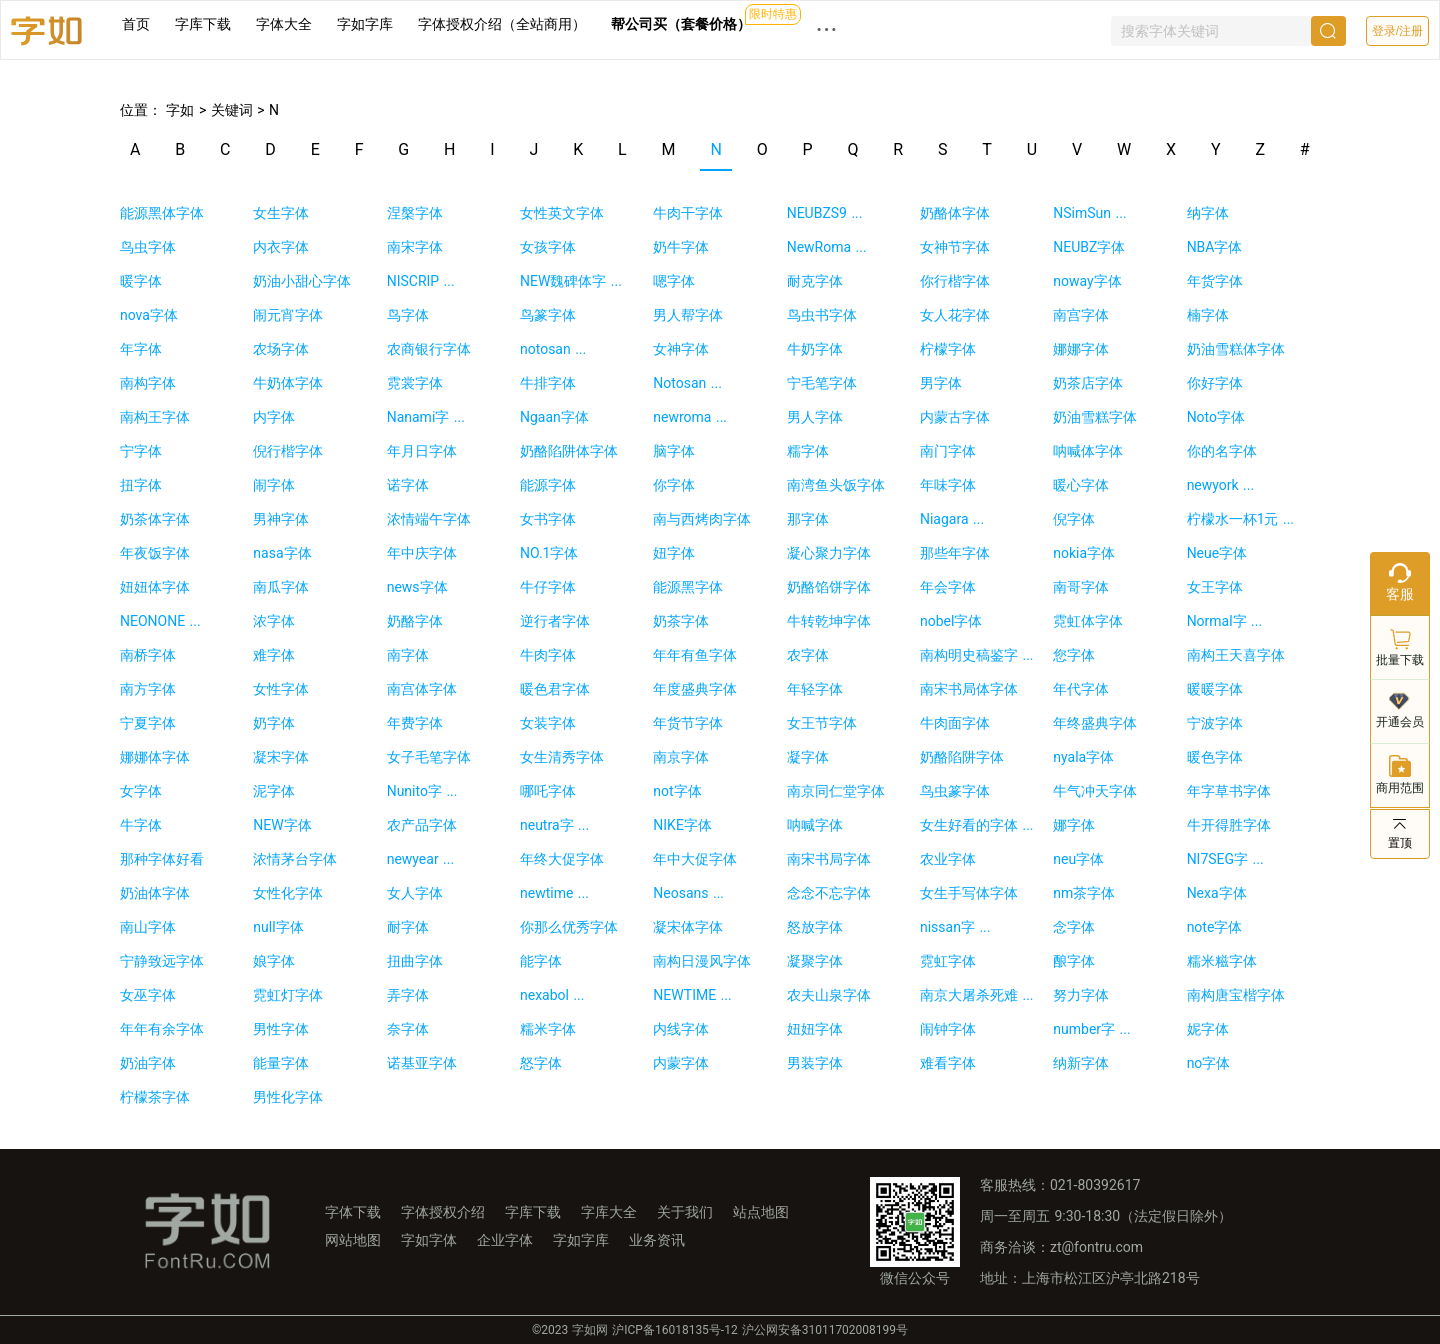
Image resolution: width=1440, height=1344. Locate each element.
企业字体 (505, 1240)
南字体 (408, 655)
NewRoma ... (827, 247)
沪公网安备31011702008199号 (825, 1330)
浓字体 (274, 621)
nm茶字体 (1084, 893)
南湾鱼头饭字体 (836, 485)
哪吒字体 (548, 791)
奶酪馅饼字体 (829, 587)
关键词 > (240, 110)
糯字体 (808, 451)
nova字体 (149, 315)
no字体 (1209, 1063)
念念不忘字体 (829, 893)
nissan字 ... (955, 927)
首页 (136, 24)
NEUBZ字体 (1089, 247)
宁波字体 (1215, 723)
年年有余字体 (162, 1029)
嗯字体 (674, 281)
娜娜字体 (1081, 349)
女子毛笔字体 (429, 757)
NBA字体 (1215, 247)
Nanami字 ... (426, 417)
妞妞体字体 (155, 587)
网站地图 (353, 1240)
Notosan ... (687, 383)
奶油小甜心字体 (302, 281)
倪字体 (1074, 519)
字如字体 (429, 1240)
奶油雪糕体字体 (1236, 349)
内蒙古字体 (955, 417)
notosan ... (553, 349)
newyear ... (421, 859)
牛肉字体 (548, 655)
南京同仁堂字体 (836, 791)
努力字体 (1081, 995)
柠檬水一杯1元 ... (1240, 519)
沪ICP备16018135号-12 (674, 1330)
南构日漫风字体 (702, 961)
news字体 (417, 587)
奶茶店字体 (1088, 383)
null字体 (278, 927)
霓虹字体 (948, 961)
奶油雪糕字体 (1095, 417)
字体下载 (353, 1212)
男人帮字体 (688, 315)
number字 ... (1091, 1029)
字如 (178, 110)
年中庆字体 (422, 553)
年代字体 (1081, 689)
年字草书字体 (1229, 791)
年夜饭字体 (155, 553)
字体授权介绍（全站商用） (502, 24)
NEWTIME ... (692, 995)
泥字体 (274, 791)
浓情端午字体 (429, 519)
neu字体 (1078, 859)
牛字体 (141, 825)
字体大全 (284, 24)
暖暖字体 (1215, 689)
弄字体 (408, 995)
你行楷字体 (955, 281)
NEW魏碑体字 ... (571, 281)
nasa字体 (282, 553)
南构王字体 (155, 417)
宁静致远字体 (162, 961)
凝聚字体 (815, 961)
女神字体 (681, 349)
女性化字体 (288, 893)
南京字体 (681, 757)
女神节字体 (955, 247)
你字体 (674, 485)
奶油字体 (148, 1063)
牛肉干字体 (688, 213)
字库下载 (203, 24)
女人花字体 (955, 315)
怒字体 (541, 1063)
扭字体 (141, 485)
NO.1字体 (549, 553)
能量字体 (281, 1063)
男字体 (941, 383)
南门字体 (948, 451)
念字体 (1074, 927)
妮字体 (1208, 1029)
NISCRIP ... (421, 281)
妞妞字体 (815, 1029)
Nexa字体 (1217, 893)
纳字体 (1208, 213)
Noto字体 (1216, 417)
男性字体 (281, 1029)
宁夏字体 (148, 723)
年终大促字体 (562, 859)
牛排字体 (548, 383)
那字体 (808, 519)
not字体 (677, 791)
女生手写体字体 (969, 893)
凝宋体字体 (688, 927)
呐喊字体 (815, 825)
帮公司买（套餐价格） (681, 24)
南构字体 (148, 383)
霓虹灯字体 (288, 995)
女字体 (141, 791)
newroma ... (690, 417)
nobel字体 (951, 621)
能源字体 (548, 485)
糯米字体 (548, 1029)
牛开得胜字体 (1229, 825)
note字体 (1215, 927)
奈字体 (408, 1029)
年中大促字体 (695, 859)
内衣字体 (281, 247)
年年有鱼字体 (695, 655)
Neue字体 (1217, 553)
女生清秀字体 (562, 757)
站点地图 (761, 1212)
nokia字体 (1084, 553)
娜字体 (1074, 825)
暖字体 (141, 281)
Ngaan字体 (554, 417)
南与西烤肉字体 (702, 519)
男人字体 (815, 417)
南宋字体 (415, 247)
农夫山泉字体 (829, 995)
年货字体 (1215, 281)
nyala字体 (1083, 757)
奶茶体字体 (155, 519)
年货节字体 (688, 723)
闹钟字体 (948, 1029)
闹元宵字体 (288, 315)
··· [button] (827, 29)
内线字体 (681, 1029)
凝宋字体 (281, 757)
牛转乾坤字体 (829, 621)
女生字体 (281, 213)
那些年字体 (955, 553)
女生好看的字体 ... (977, 825)
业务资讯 (657, 1240)
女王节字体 (822, 723)
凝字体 (808, 757)
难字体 (274, 655)
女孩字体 (548, 247)
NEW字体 (282, 825)
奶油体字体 (155, 893)
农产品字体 (422, 825)
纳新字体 (1081, 1063)
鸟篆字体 (548, 315)
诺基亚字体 (422, 1063)
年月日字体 (422, 451)
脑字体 (674, 451)
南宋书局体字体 (969, 689)
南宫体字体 (422, 689)
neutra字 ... (554, 825)
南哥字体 (1081, 587)
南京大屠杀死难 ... (977, 995)
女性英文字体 (562, 213)
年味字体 (948, 485)
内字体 (274, 417)
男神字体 (281, 519)
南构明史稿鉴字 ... (977, 655)
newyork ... (1221, 485)
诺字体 (408, 485)
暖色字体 (1215, 757)
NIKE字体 (682, 825)
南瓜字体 (281, 587)
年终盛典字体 (1095, 723)
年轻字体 (815, 689)
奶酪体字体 (955, 213)
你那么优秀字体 (569, 927)
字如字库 (365, 24)
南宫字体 (1081, 315)
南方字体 (148, 689)
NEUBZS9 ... (825, 213)
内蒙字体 (681, 1063)
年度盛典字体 (695, 689)
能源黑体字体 (162, 213)
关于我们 (685, 1212)
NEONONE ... (160, 621)
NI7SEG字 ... (1225, 859)
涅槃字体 (415, 213)
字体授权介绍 (443, 1212)
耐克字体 (815, 281)
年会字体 (948, 587)
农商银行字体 (429, 349)
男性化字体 (288, 1097)
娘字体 (274, 961)
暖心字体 (1081, 485)
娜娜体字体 (155, 757)
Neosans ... (688, 893)
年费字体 (415, 723)
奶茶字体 (681, 621)
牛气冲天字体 (1095, 791)
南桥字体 (148, 655)
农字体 (808, 655)
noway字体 (1087, 281)
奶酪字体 (415, 621)
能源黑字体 (688, 587)
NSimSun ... (1089, 213)
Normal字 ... (1225, 621)
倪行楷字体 (288, 451)
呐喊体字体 (1088, 451)
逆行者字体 (555, 621)
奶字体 (274, 723)
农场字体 (281, 349)
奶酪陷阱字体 (962, 757)
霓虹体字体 (1088, 621)
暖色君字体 (555, 689)
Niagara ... (952, 519)
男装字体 (815, 1063)
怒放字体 (815, 927)
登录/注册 (1397, 31)
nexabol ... (552, 995)
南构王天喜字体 (1236, 655)
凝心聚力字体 (829, 553)
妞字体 (674, 553)
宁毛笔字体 (822, 383)
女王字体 (1215, 587)
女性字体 (281, 689)
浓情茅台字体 (295, 859)
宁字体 (141, 451)
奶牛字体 (681, 247)
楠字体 (1208, 315)
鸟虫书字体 (822, 315)
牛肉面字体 (955, 723)
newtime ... (554, 893)
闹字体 (274, 485)
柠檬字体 (948, 349)
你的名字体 (1222, 451)
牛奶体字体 (288, 383)
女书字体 (548, 519)
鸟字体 (408, 315)
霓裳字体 (415, 383)
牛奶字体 (815, 349)
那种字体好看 (162, 859)
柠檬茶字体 (155, 1097)
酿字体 (1074, 961)
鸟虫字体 (148, 247)
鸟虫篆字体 (955, 791)
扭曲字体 (415, 961)
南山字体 (148, 927)
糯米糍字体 (1222, 961)
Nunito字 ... (422, 791)
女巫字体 (148, 995)
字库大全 (609, 1212)
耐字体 (408, 927)
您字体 (1074, 655)
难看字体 (948, 1063)
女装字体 (548, 723)
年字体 (141, 349)
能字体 (541, 961)
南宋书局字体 (829, 859)
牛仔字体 (548, 587)
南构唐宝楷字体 (1236, 995)
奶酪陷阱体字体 (569, 451)
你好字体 (1215, 383)
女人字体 (415, 893)
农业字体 (948, 859)
